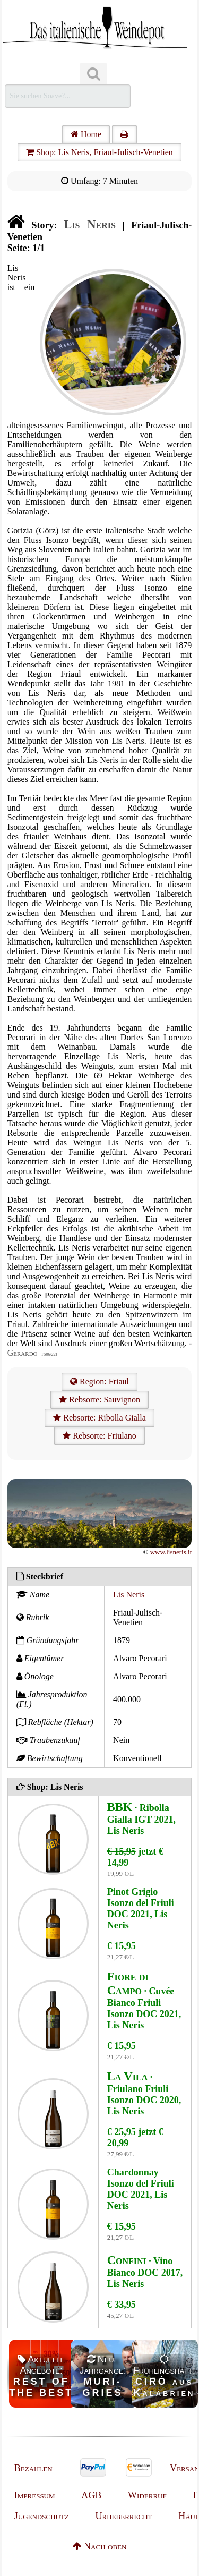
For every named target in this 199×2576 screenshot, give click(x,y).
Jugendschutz (41, 2516)
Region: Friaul (99, 1381)
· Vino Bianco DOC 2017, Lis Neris (145, 2272)
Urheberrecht (124, 2516)
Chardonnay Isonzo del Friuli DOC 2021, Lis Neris (140, 2189)
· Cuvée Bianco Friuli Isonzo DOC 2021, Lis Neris (144, 2001)
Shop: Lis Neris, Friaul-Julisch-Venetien (99, 152)
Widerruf (147, 2495)
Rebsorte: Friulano (99, 1435)
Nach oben (100, 2546)
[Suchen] (93, 74)
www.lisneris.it (171, 1552)
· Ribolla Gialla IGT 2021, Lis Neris (141, 1819)
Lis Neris (128, 1594)
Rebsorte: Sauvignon (99, 1399)
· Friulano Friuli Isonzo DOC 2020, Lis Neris (144, 2094)
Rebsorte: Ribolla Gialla (99, 1417)
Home (86, 134)
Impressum (34, 2495)
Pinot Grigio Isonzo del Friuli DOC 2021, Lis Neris (140, 1908)
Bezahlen (33, 2468)
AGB (91, 2495)
